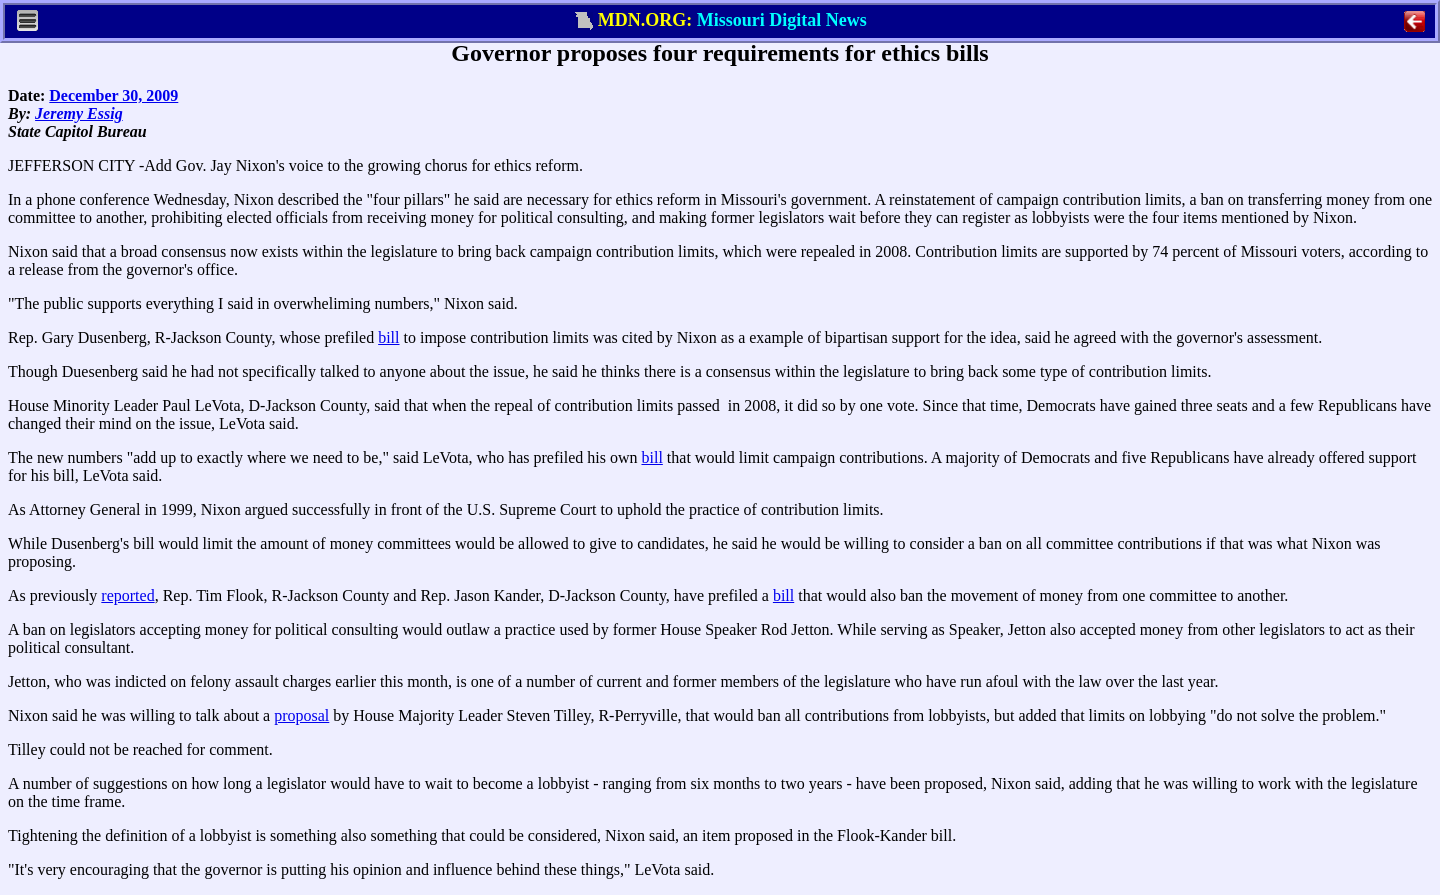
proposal (301, 715)
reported (127, 595)
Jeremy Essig (79, 113)
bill (388, 337)
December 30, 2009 (113, 95)
